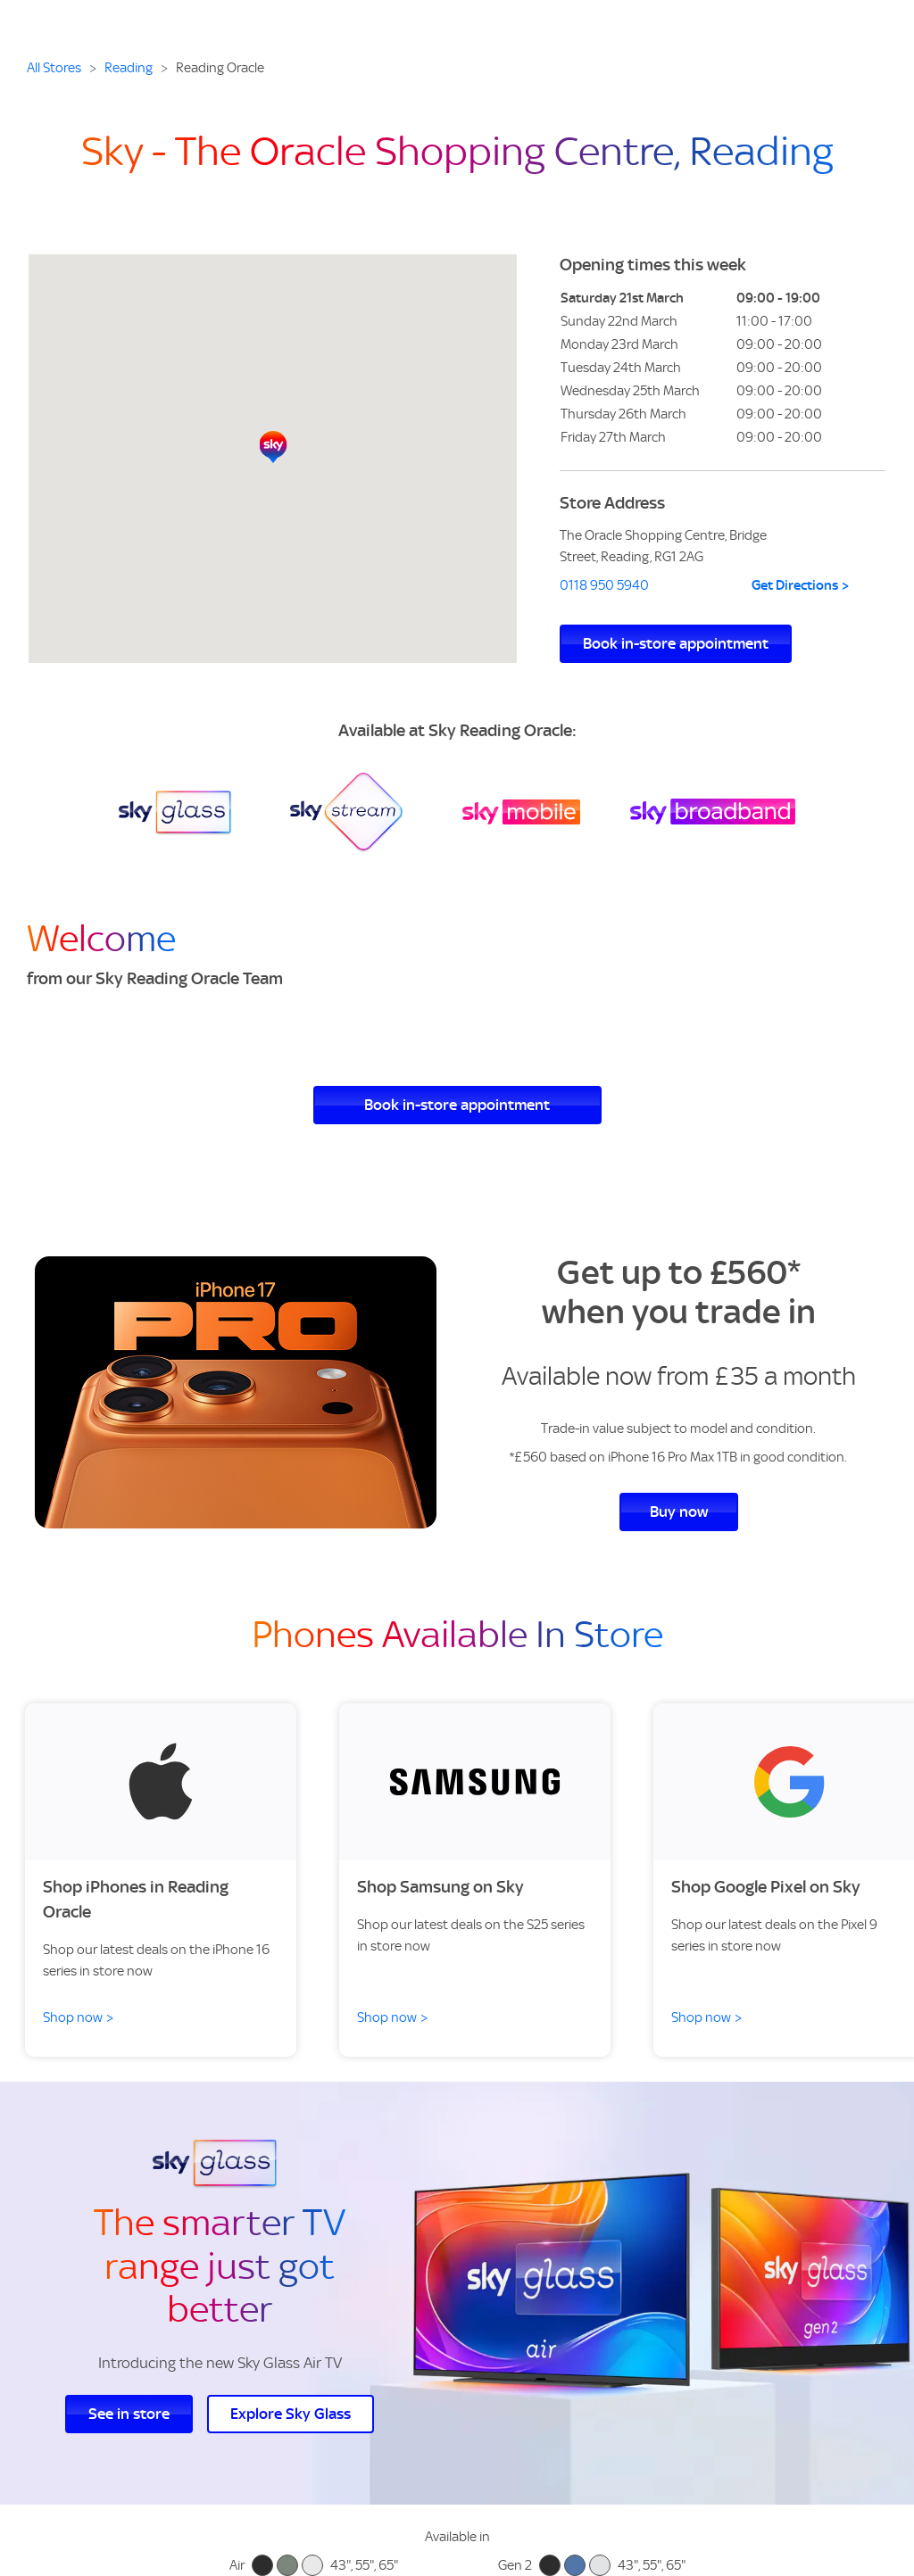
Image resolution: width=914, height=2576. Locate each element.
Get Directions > (801, 585)
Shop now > (78, 2017)
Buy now (679, 1511)
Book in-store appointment (676, 643)
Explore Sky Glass (290, 2414)
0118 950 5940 (604, 585)
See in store (129, 2414)
